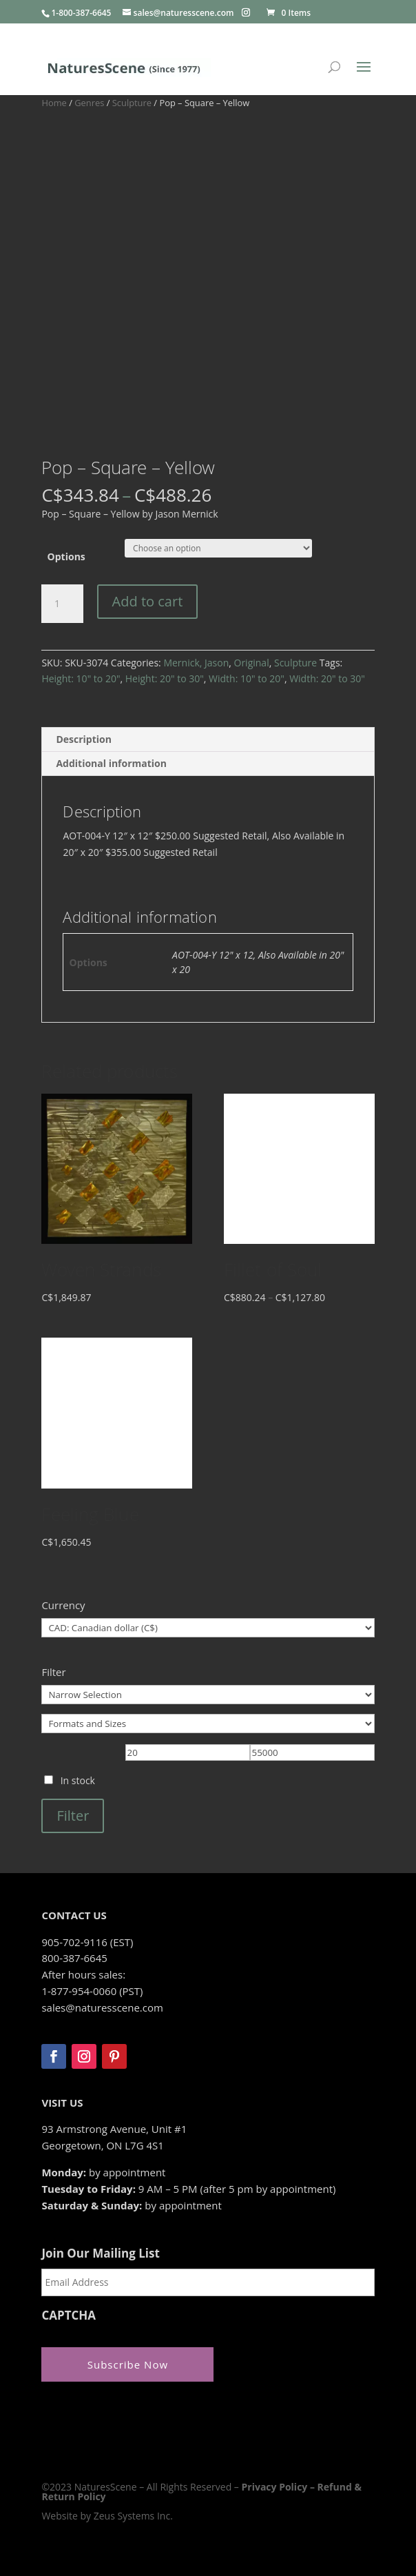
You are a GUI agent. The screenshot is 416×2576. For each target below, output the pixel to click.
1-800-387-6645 (81, 13)
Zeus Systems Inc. (133, 2515)
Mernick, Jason (196, 662)
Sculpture (132, 102)
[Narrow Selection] (207, 1694)
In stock (78, 1780)
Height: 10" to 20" (80, 678)
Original (251, 662)
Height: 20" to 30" (164, 678)
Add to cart (147, 601)
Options (66, 556)
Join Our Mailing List (100, 2253)
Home (53, 102)
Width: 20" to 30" (327, 678)
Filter (72, 1815)
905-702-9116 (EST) (87, 1942)
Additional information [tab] (111, 763)
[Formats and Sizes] (207, 1723)
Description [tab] (84, 739)
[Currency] (207, 1627)
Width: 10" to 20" (246, 678)
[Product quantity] (62, 603)
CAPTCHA (68, 2315)
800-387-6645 (74, 1958)
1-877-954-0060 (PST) (92, 1991)
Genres (89, 102)
